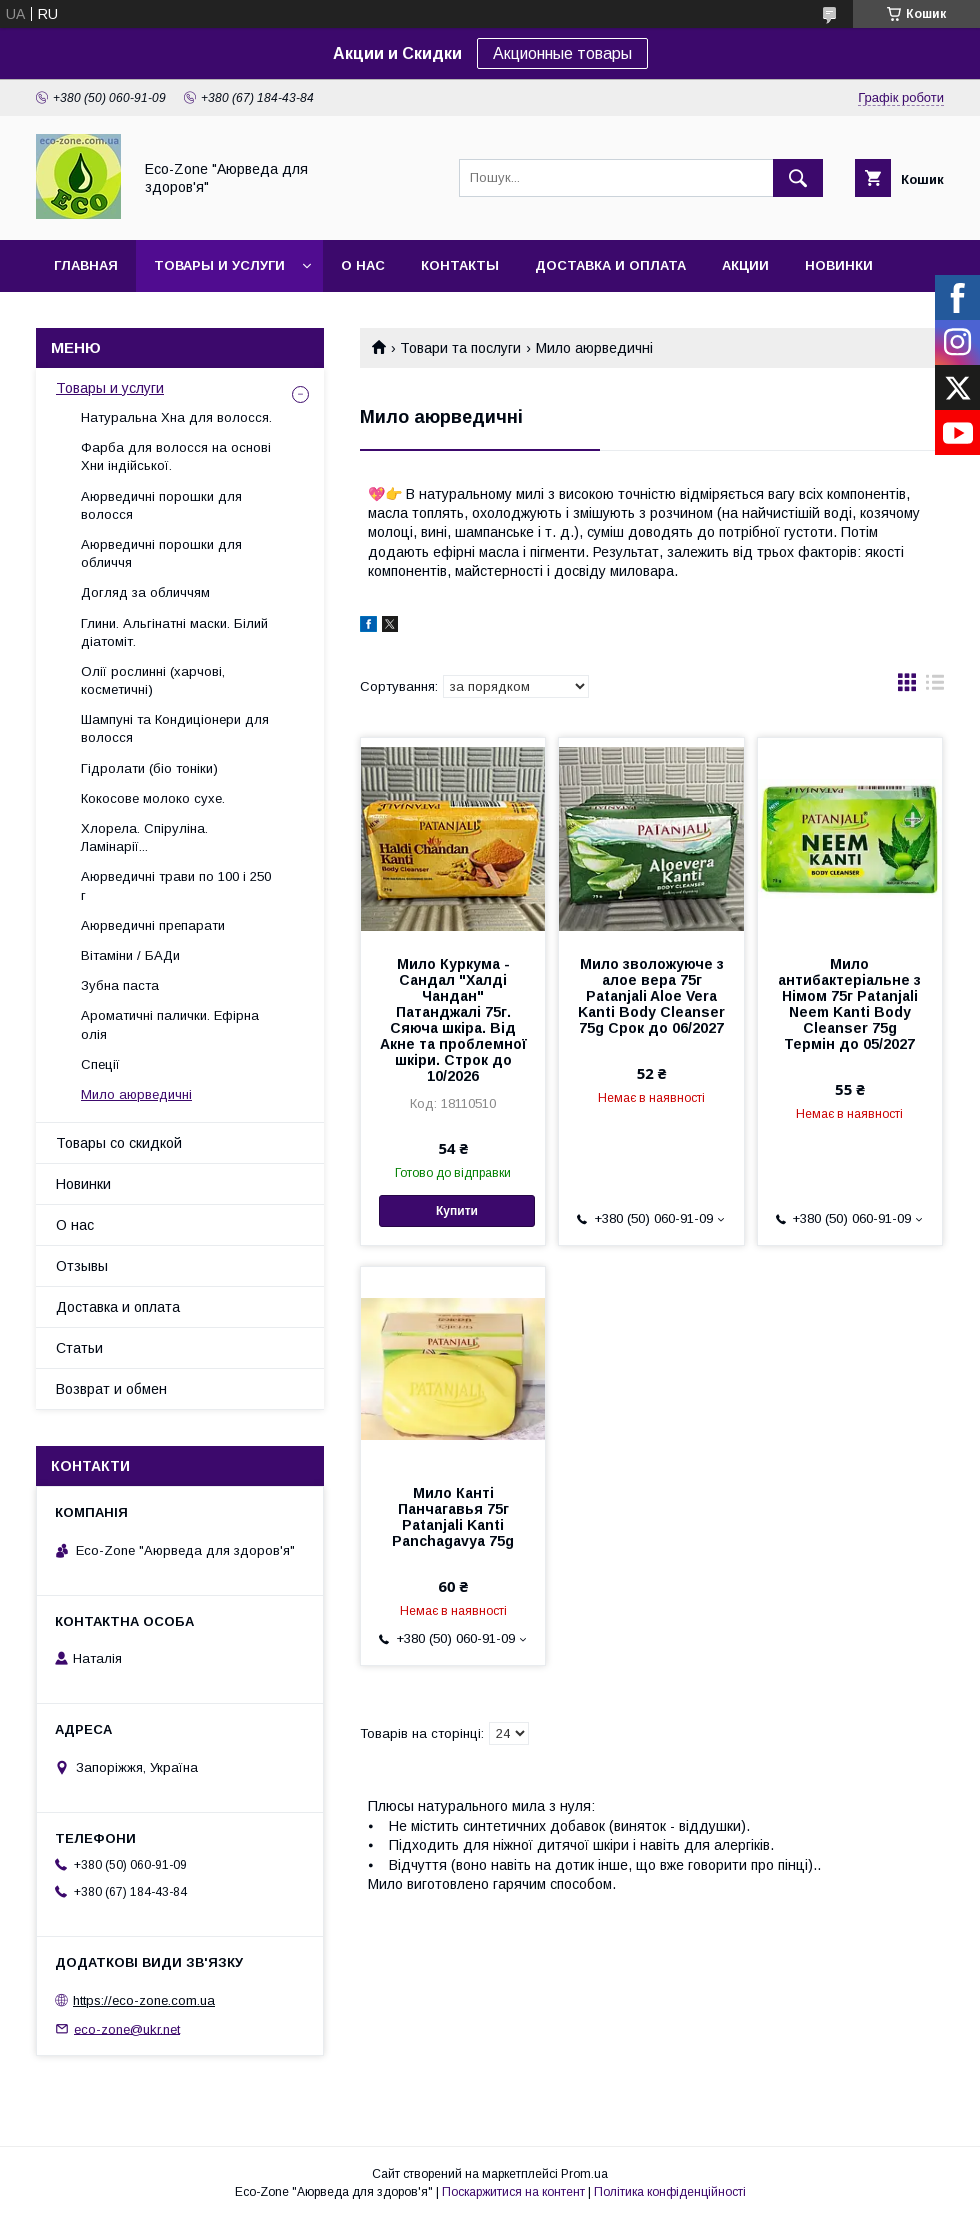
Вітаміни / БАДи (130, 955)
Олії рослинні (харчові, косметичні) (153, 680)
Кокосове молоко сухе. (153, 798)
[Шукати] (798, 178)
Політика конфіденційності (670, 2192)
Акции (745, 265)
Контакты (460, 265)
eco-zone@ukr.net (127, 2028)
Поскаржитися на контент (513, 2192)
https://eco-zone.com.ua (144, 2000)
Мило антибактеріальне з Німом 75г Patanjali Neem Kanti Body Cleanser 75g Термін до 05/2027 (849, 1004)
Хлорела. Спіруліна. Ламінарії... (144, 837)
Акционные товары (562, 53)
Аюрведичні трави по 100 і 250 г (176, 885)
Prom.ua (584, 2174)
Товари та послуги (460, 348)
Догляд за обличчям (145, 592)
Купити (457, 1211)
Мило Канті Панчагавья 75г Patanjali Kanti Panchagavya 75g (453, 1517)
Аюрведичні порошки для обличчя (161, 553)
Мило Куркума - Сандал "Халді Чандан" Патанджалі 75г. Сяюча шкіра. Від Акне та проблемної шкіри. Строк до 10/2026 (453, 1020)
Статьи (79, 1348)
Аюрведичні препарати (153, 925)
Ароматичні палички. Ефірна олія (170, 1024)
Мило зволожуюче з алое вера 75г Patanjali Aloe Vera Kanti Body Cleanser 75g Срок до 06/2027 (651, 996)
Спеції (100, 1064)
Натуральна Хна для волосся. (176, 417)
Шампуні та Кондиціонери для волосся (175, 728)
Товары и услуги (219, 265)
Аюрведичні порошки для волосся (161, 505)
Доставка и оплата (610, 265)
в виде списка (935, 687)
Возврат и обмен (111, 1389)
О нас (363, 265)
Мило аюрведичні (136, 1094)
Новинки (839, 265)
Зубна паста (120, 985)
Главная (86, 265)
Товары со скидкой (119, 1143)
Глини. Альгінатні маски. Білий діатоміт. (174, 632)
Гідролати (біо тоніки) (149, 768)
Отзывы (82, 1266)
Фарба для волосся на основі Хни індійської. (176, 456)
